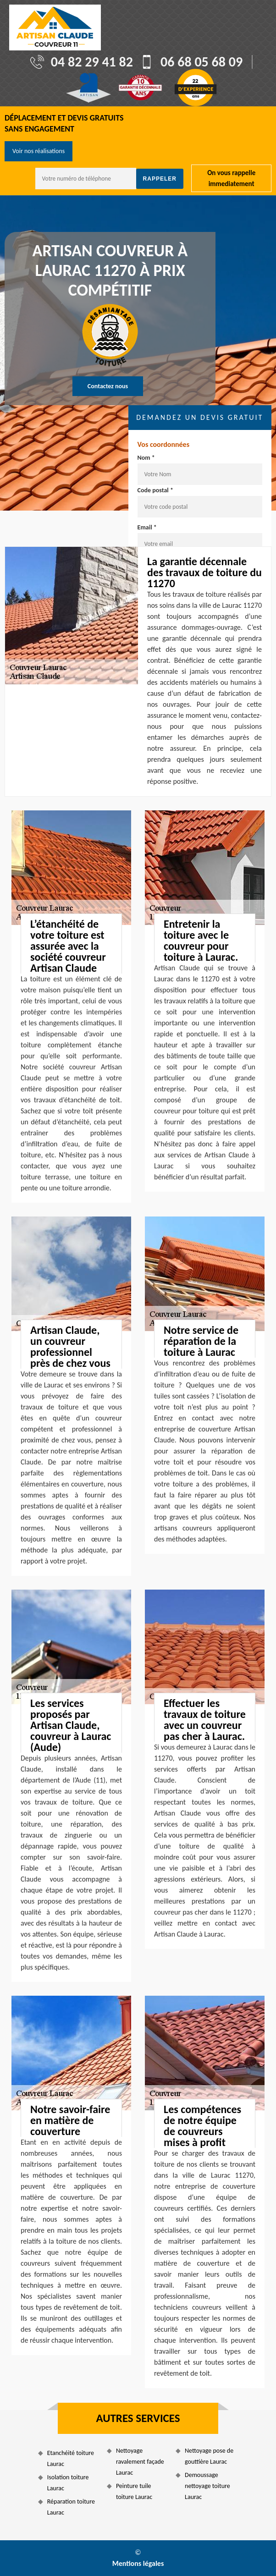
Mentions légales (138, 2563)
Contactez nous (108, 386)
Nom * (146, 458)
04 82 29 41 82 (92, 61)
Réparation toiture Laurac (71, 2507)
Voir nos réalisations (38, 151)
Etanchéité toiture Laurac (70, 2458)
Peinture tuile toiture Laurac (134, 2491)
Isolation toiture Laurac (68, 2482)
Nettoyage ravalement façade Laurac (140, 2462)
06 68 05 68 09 (201, 61)
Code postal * (155, 490)
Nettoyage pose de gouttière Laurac (209, 2456)
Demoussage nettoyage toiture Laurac (207, 2486)
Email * (147, 527)
